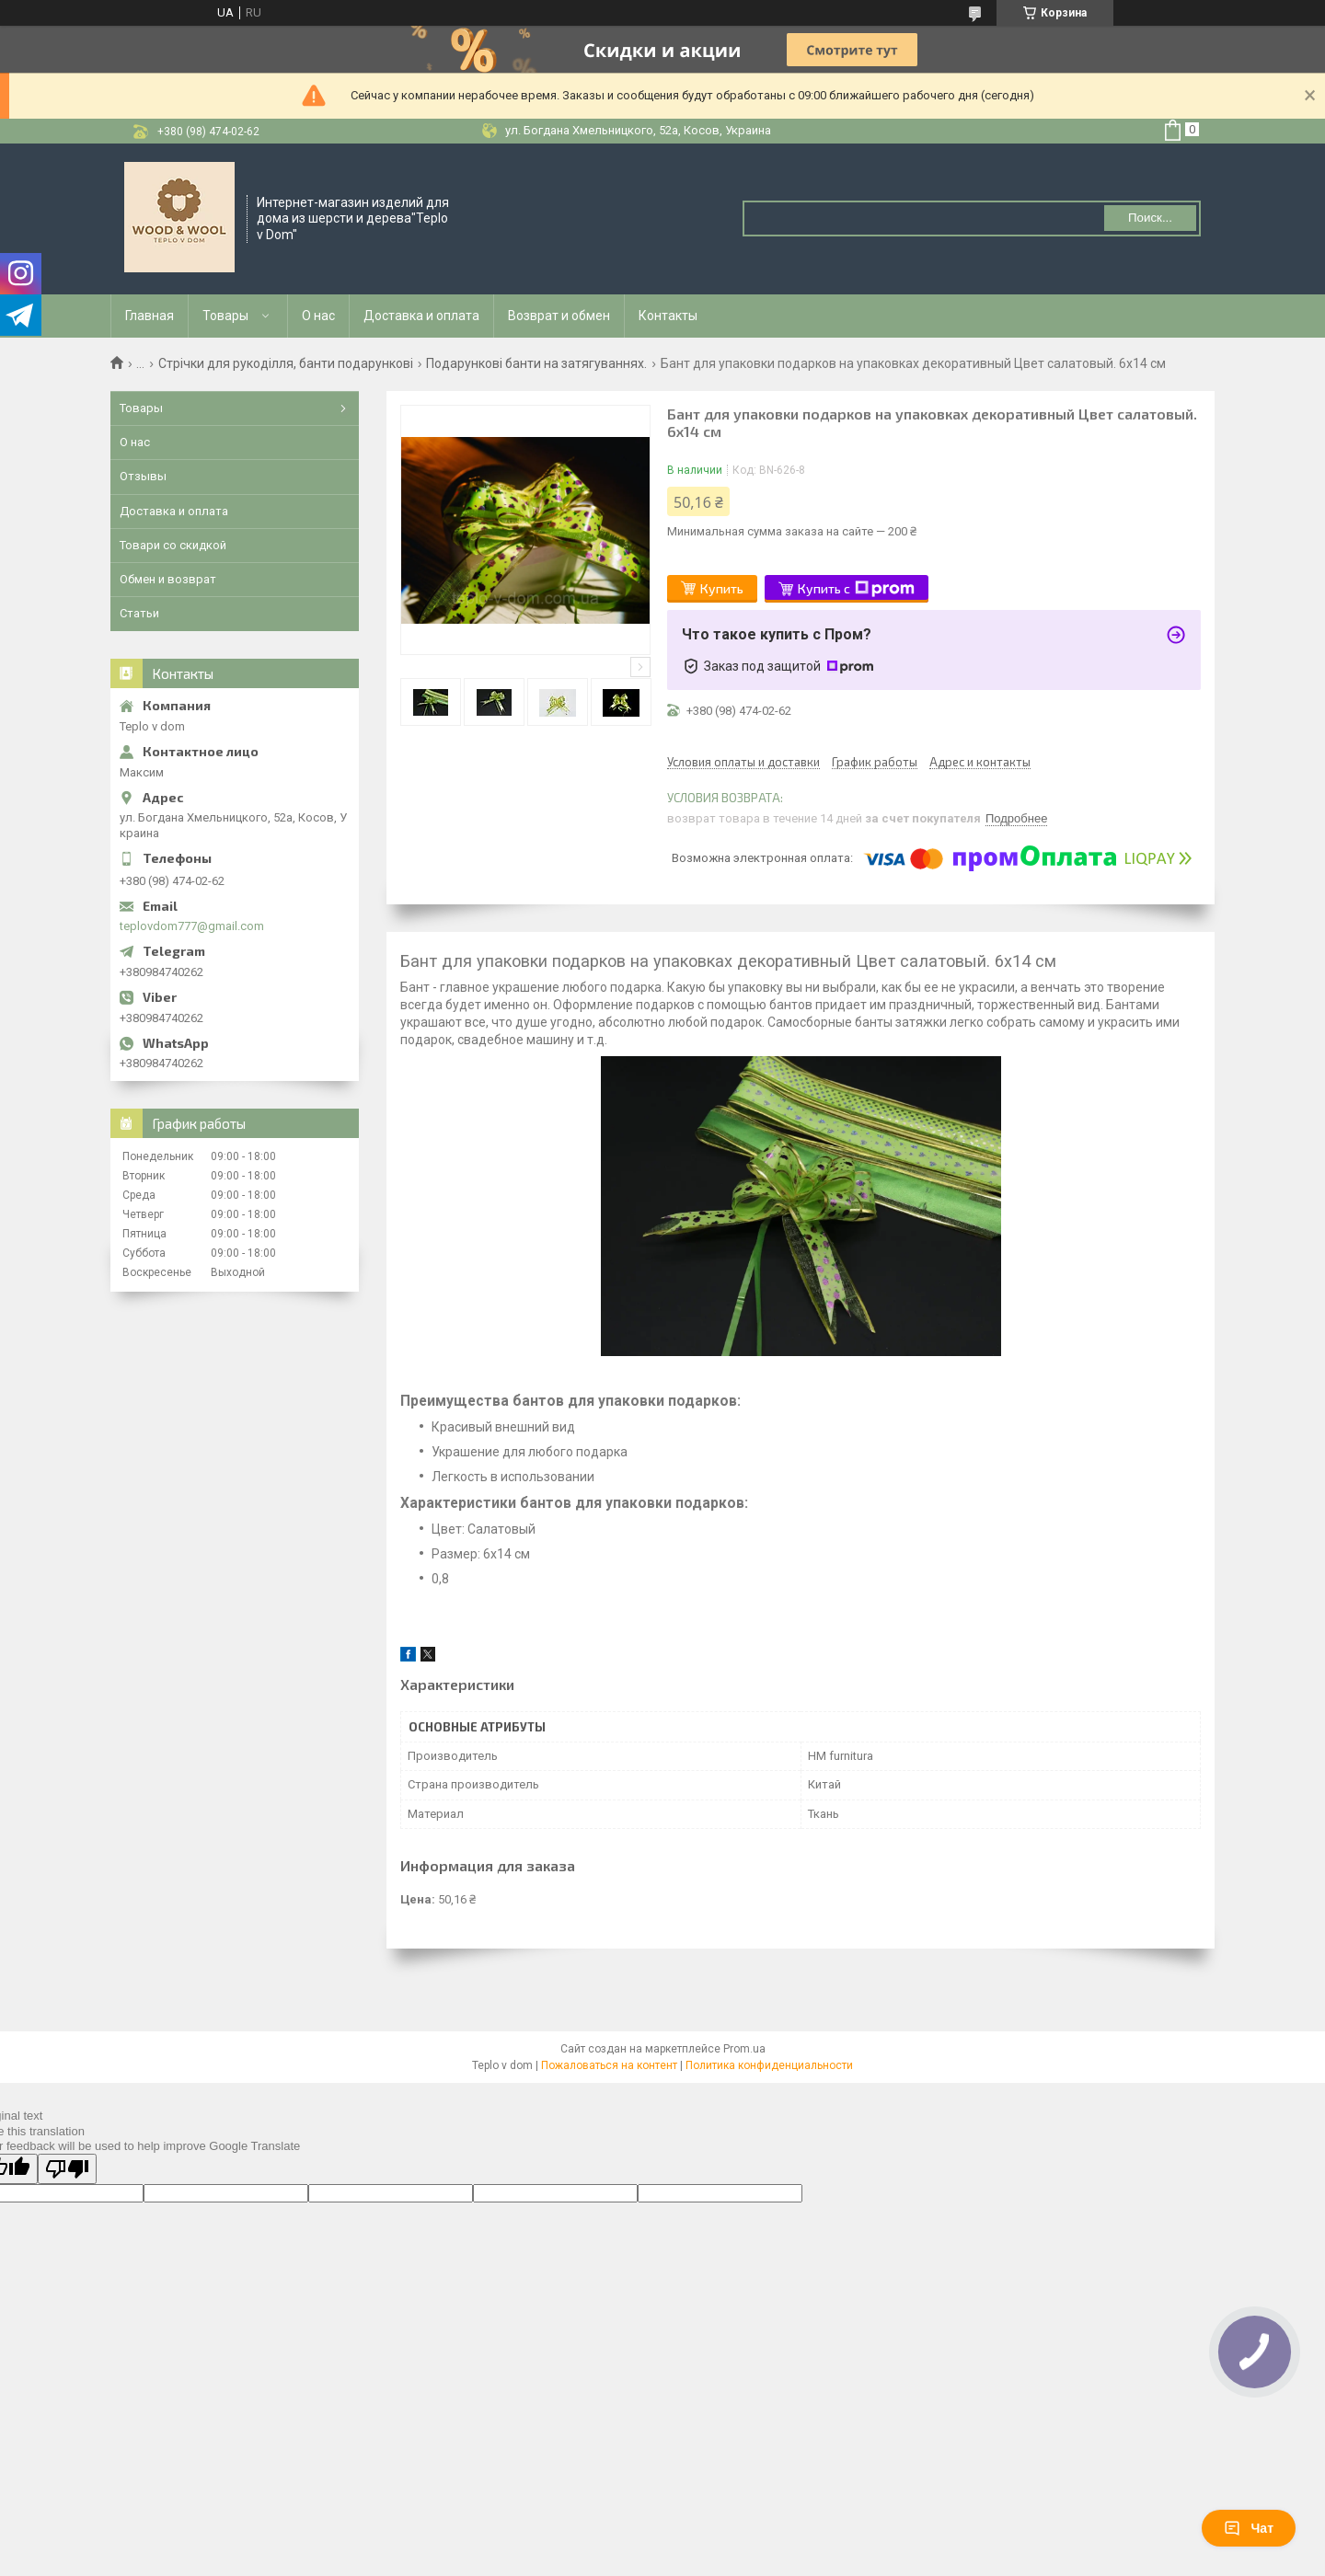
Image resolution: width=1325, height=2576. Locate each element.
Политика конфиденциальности (769, 2065)
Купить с (856, 589)
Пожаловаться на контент (609, 2065)
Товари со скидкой (173, 545)
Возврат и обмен (559, 315)
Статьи (139, 613)
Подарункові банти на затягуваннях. (536, 363)
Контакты (668, 315)
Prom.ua (744, 2048)
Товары (225, 315)
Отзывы (143, 476)
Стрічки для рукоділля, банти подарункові (285, 363)
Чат (1248, 2528)
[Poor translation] (67, 2169)
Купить (721, 588)
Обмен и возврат (168, 579)
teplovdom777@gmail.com (192, 926)
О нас (318, 315)
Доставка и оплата (421, 315)
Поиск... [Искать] (1150, 217)
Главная (149, 315)
